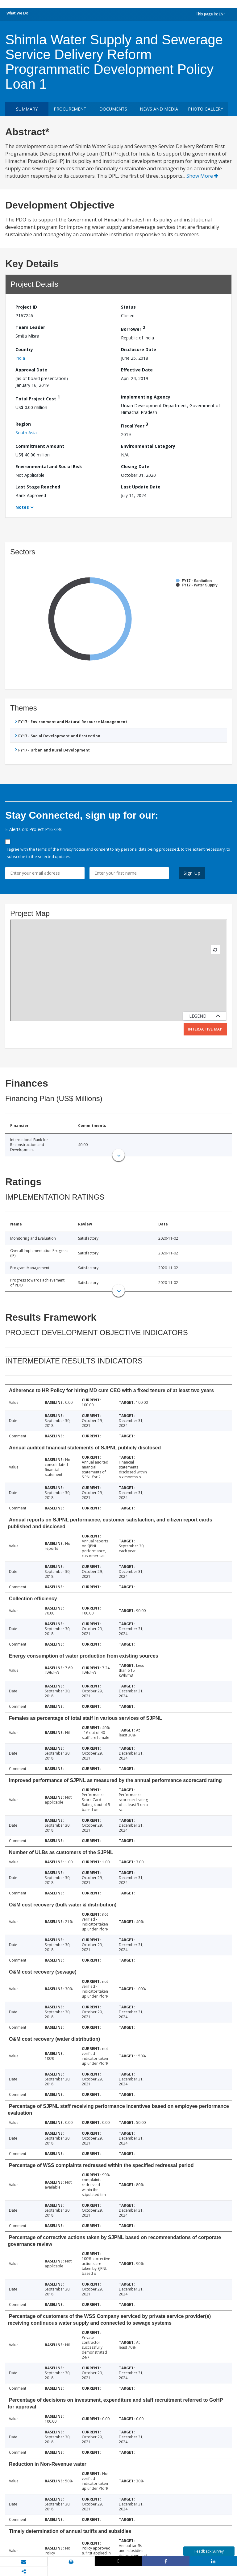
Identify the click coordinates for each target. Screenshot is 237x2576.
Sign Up (192, 873)
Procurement (70, 109)
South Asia (26, 432)
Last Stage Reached (37, 487)
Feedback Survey (209, 2551)
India (20, 358)
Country (24, 349)
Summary (27, 109)
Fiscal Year (134, 425)
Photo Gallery (205, 109)
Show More (202, 175)
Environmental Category (148, 446)
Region (23, 424)
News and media (159, 109)
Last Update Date (140, 487)
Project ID (26, 307)
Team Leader (30, 327)
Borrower (133, 328)
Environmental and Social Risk (48, 466)
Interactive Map (205, 1029)
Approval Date (31, 370)
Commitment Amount (39, 446)
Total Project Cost (37, 398)
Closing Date (135, 466)
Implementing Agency (145, 397)
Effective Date (137, 370)
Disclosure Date (138, 349)
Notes (22, 507)
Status (128, 307)
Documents (113, 109)
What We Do (17, 13)
